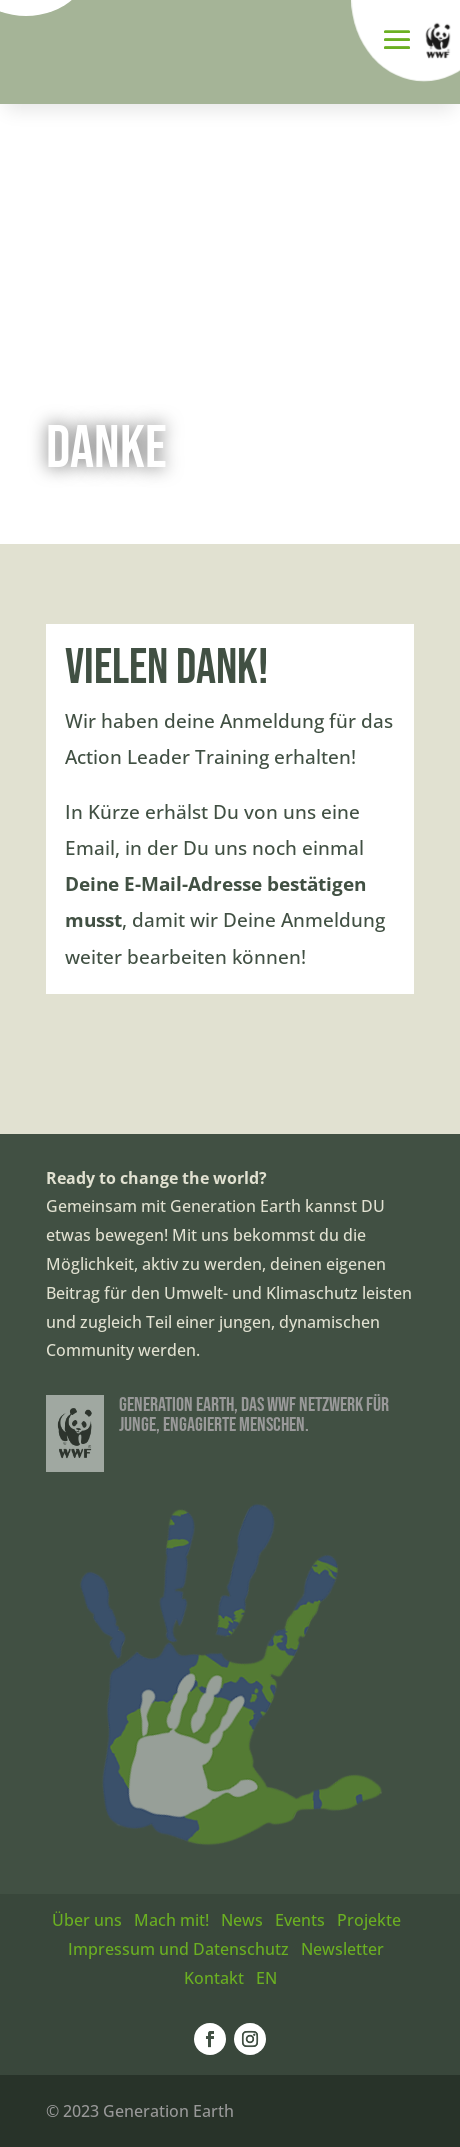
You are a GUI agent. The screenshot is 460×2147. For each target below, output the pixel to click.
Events (300, 1920)
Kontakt (214, 1978)
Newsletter (342, 1949)
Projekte (369, 1920)
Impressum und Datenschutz (178, 1949)
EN (266, 1978)
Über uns (87, 1920)
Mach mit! (171, 1920)
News (242, 1920)
